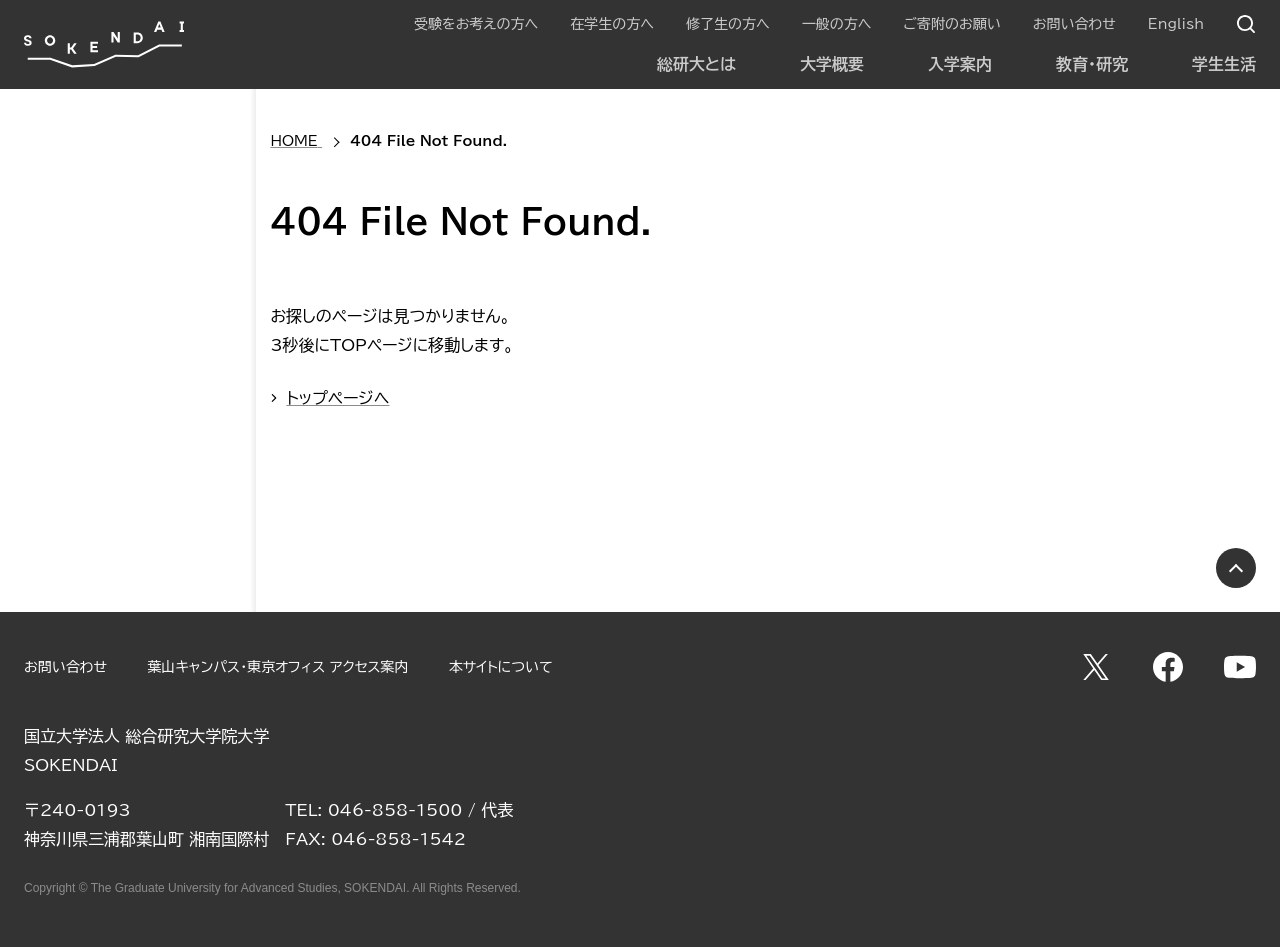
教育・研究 (1092, 64)
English (1176, 24)
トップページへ (337, 398)
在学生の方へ (612, 24)
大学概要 (832, 64)
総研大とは (696, 64)
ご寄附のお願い (951, 24)
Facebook (1168, 667)
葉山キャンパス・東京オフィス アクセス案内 (277, 667)
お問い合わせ (1074, 24)
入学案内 (960, 64)
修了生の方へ (728, 24)
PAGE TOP (1236, 568)
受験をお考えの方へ (476, 24)
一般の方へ (837, 24)
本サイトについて (501, 667)
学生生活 (1224, 64)
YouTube (1240, 667)
